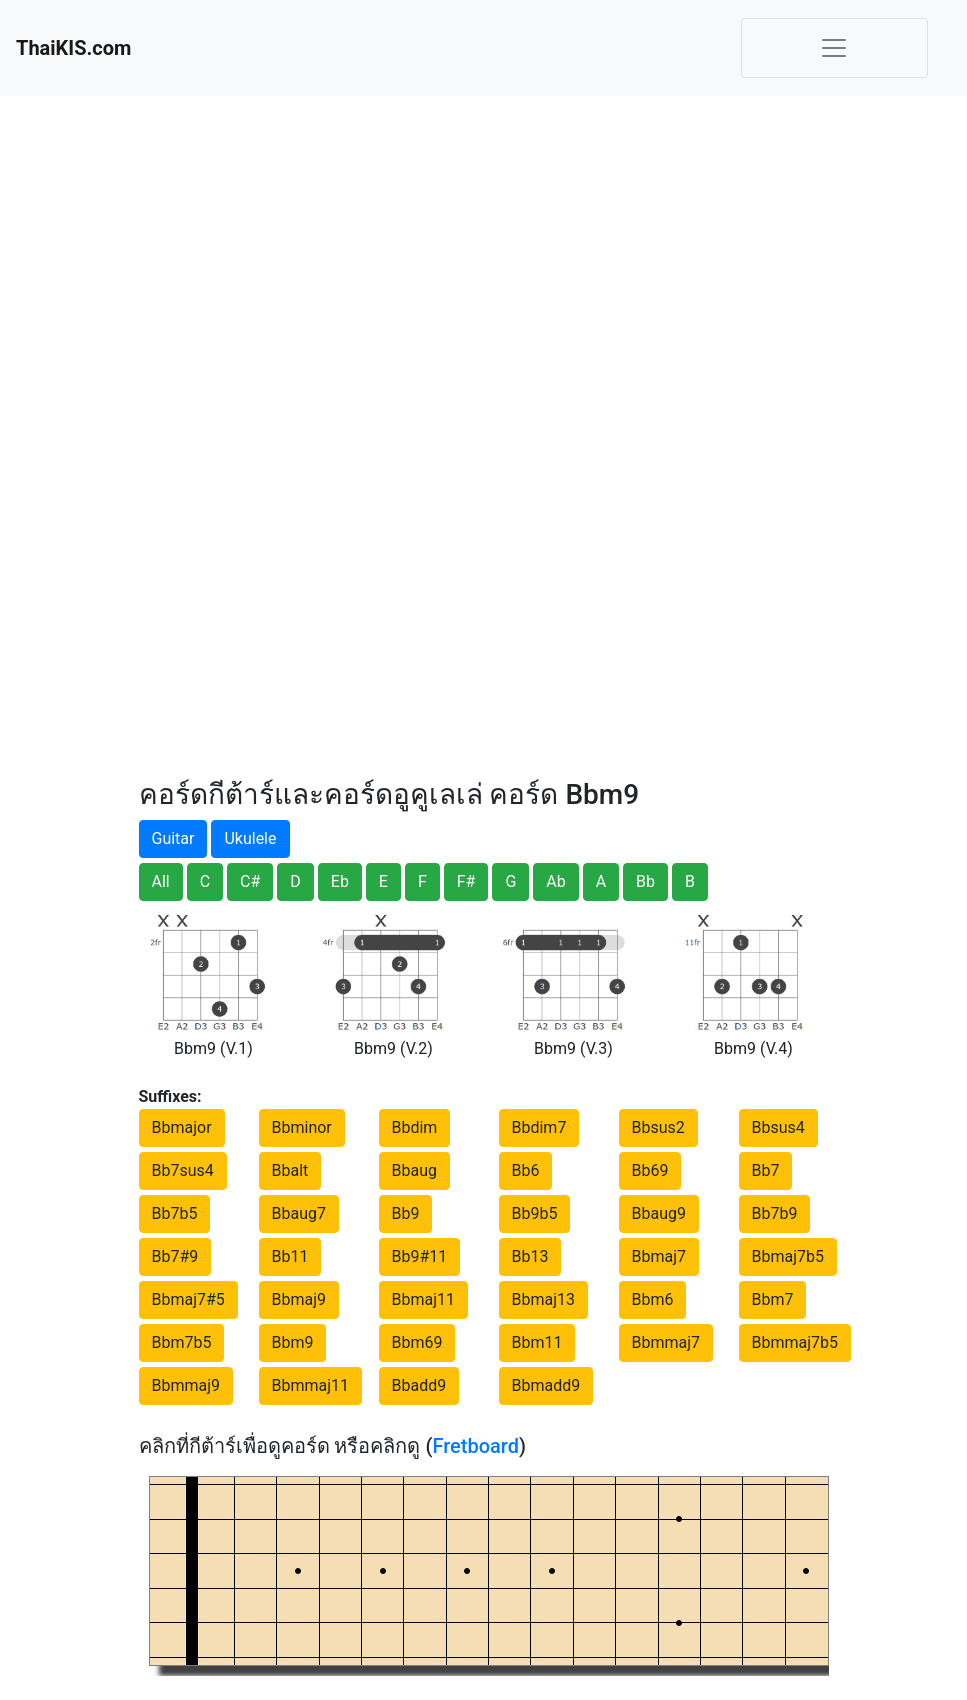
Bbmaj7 (659, 1256)
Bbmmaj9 (186, 1385)
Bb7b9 (775, 1213)
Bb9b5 (535, 1213)
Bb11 (290, 1256)
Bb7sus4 (183, 1170)
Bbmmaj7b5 (795, 1342)
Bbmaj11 (424, 1299)
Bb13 (530, 1256)
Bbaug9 (659, 1213)
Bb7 (766, 1170)
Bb (645, 881)
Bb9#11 (420, 1256)
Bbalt (290, 1170)
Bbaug (414, 1170)
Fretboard (475, 1446)
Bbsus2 (658, 1127)
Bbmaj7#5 (188, 1299)
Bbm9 (293, 1342)
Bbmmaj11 (311, 1385)
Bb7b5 (175, 1213)
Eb (340, 881)
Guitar (173, 838)
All (161, 881)
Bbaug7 (299, 1213)
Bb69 (650, 1170)
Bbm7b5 (182, 1342)
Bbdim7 (539, 1127)
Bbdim (415, 1127)
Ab (555, 881)
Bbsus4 (778, 1127)
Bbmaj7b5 (788, 1256)
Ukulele (250, 838)
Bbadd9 (419, 1385)
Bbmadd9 (546, 1385)
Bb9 (406, 1213)
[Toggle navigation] (834, 48)
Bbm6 (653, 1299)
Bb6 (526, 1170)
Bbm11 (537, 1342)
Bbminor (302, 1127)
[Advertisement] (244, 430)
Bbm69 (417, 1342)
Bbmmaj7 (666, 1342)
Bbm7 (773, 1299)
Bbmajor (182, 1127)
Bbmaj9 (299, 1299)
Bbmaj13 (544, 1299)
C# (250, 881)
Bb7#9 (175, 1256)
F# (466, 881)
